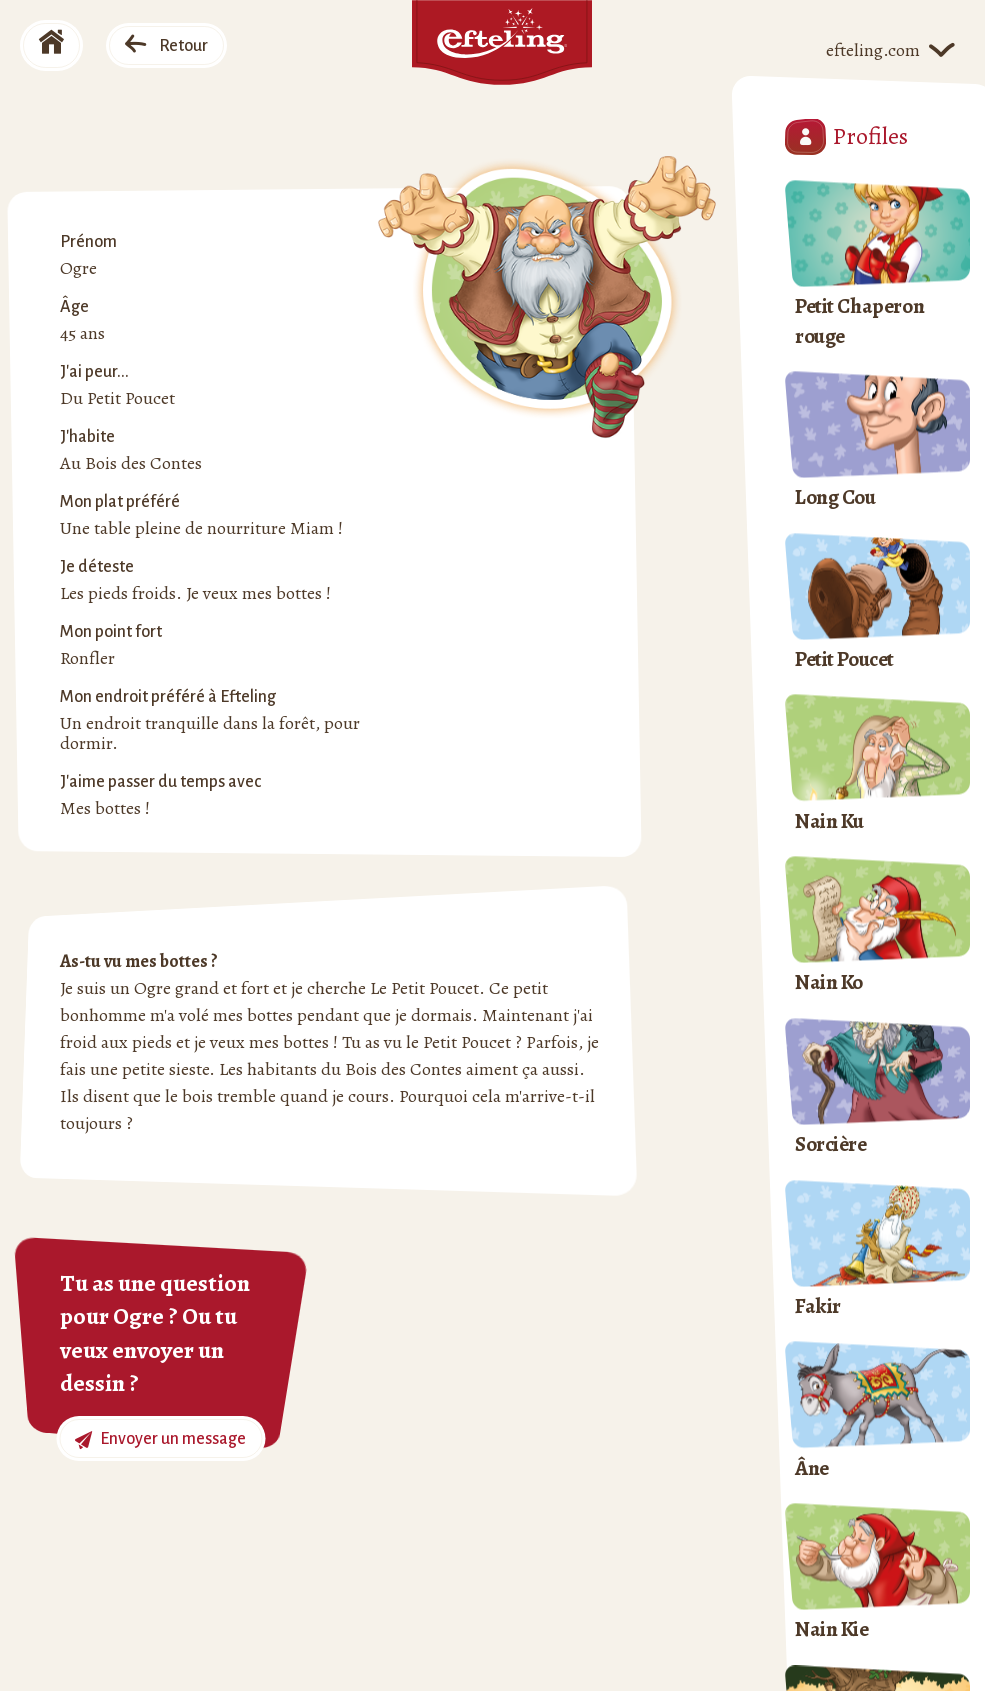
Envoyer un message (160, 1439)
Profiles (846, 137)
